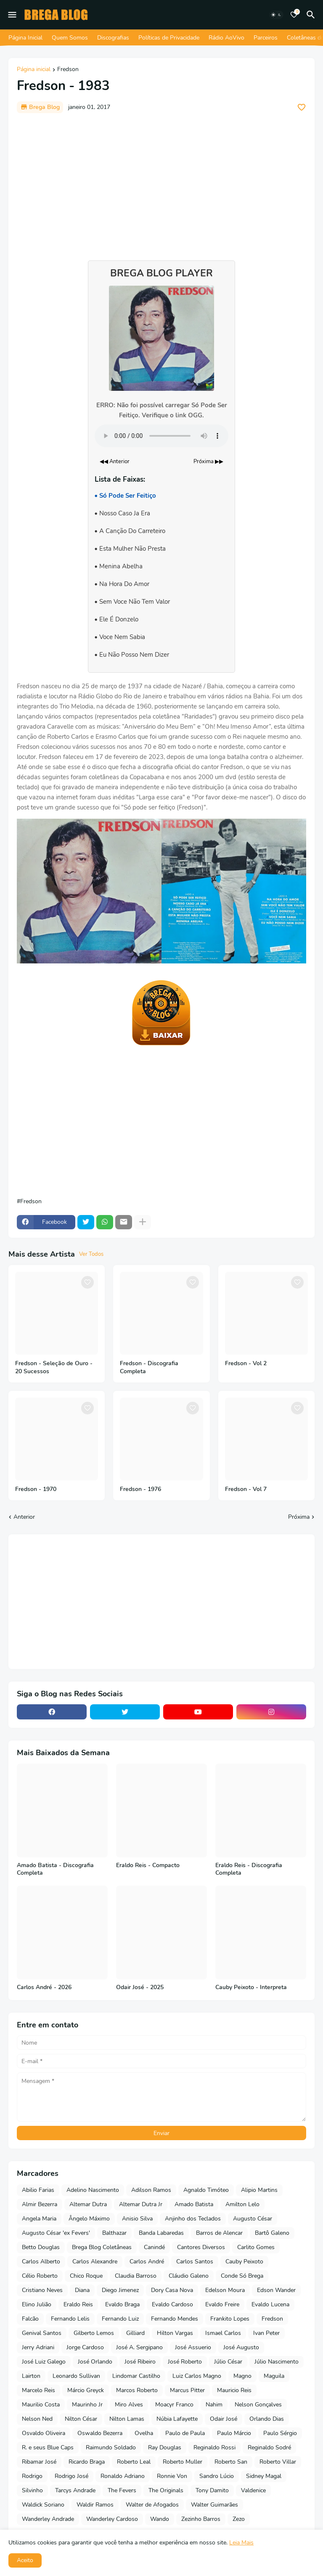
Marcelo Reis (38, 2390)
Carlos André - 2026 (44, 1987)
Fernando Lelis (70, 2319)
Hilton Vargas (175, 2333)
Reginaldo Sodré (269, 2447)
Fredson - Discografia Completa (149, 1367)
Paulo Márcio (234, 2433)
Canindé (154, 2247)
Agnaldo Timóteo (206, 2190)
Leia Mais (241, 2543)
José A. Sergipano (139, 2347)
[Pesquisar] (312, 15)
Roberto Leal (134, 2462)
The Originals (165, 2490)
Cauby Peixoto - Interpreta (251, 1987)
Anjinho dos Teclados (193, 2219)
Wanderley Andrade (48, 2519)
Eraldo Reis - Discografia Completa (248, 1869)
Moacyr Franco (174, 2405)
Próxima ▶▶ (208, 461)
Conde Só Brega (242, 2276)
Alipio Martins (259, 2190)
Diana (82, 2290)
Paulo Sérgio (280, 2433)
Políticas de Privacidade (168, 38)
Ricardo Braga (87, 2462)
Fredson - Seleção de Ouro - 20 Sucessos (54, 1367)
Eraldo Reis (78, 2304)
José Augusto (241, 2347)
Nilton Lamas (126, 2419)
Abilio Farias (38, 2190)
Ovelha (144, 2433)
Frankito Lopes (229, 2319)
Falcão (30, 2319)
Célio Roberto (40, 2276)
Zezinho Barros (200, 2519)
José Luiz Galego (44, 2362)
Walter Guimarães (214, 2505)
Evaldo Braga (122, 2304)
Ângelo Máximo (89, 2219)
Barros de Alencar (219, 2233)
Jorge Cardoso (85, 2347)
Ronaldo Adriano (123, 2476)
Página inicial (33, 69)
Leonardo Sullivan (76, 2376)
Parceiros (266, 38)
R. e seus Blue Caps (48, 2447)
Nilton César (81, 2419)
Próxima (299, 1517)
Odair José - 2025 (140, 1987)
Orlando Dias (266, 2419)
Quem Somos (70, 38)
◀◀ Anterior (115, 461)
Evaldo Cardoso (172, 2304)
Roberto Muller (182, 2462)
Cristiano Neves (42, 2290)
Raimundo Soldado (111, 2447)
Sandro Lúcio (216, 2476)
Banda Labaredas (161, 2233)
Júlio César (228, 2362)
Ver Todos (91, 1254)
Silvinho (32, 2490)
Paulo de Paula (185, 2433)
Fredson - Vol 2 (246, 1363)
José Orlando (95, 2362)
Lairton (31, 2376)
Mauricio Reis (234, 2390)
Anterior (24, 1517)
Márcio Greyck (85, 2390)
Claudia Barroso (135, 2276)
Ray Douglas (164, 2447)
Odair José (223, 2419)
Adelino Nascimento (92, 2190)
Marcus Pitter (187, 2390)
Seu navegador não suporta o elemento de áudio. (161, 435)
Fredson (68, 69)
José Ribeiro (140, 2362)
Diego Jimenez (120, 2290)
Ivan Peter (266, 2333)
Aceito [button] (25, 2560)
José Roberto (185, 2362)
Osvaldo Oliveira (43, 2433)
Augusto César (252, 2219)
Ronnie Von (172, 2476)
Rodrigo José (71, 2476)
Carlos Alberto (41, 2262)
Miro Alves (129, 2405)
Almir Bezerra (39, 2204)
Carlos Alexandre (94, 2262)
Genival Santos (41, 2333)
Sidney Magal (263, 2476)
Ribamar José (39, 2462)
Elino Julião (36, 2304)
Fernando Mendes (174, 2319)
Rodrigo (32, 2476)
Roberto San (230, 2462)
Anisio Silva (137, 2219)
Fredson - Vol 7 (246, 1489)
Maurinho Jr (87, 2405)
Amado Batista (194, 2204)
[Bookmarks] (294, 15)
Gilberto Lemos (94, 2333)
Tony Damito (212, 2490)
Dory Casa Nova (172, 2290)
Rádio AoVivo (226, 38)
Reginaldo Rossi (214, 2447)
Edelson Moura (225, 2290)
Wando (159, 2519)
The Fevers (122, 2490)
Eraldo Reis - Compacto (148, 1865)
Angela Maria (39, 2219)
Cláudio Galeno (189, 2276)
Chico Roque (86, 2276)
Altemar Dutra (88, 2204)
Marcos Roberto (137, 2390)
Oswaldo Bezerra (99, 2433)
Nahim (214, 2405)
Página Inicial (25, 38)
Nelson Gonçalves (258, 2405)
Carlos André (147, 2262)
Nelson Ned (37, 2419)
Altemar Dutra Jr (140, 2204)
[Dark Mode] (276, 15)
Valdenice (253, 2490)
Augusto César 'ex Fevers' (56, 2233)
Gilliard (135, 2333)
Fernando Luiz (120, 2319)
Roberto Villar (277, 2462)
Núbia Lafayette (177, 2419)
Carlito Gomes (256, 2247)
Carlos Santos (194, 2262)
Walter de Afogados (152, 2505)
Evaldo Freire (222, 2304)
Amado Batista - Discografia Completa (55, 1869)
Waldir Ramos (95, 2505)
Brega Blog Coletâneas (102, 2247)
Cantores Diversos (201, 2247)
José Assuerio (193, 2347)
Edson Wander (276, 2290)
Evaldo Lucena (270, 2304)
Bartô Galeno (272, 2233)
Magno (242, 2376)
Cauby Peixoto (244, 2262)
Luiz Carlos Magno (196, 2376)
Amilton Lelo (242, 2204)
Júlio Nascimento (276, 2362)
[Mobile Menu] (12, 15)
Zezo (239, 2519)
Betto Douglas (41, 2247)
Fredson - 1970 (35, 1489)
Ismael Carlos (223, 2333)
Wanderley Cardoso (112, 2519)
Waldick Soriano (43, 2505)
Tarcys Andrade (75, 2490)
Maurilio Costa (41, 2405)
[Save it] (301, 107)
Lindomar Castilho (136, 2376)
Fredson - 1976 (140, 1489)
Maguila (274, 2376)
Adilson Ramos (151, 2190)
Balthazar (114, 2233)
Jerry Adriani (38, 2347)
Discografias (113, 38)
